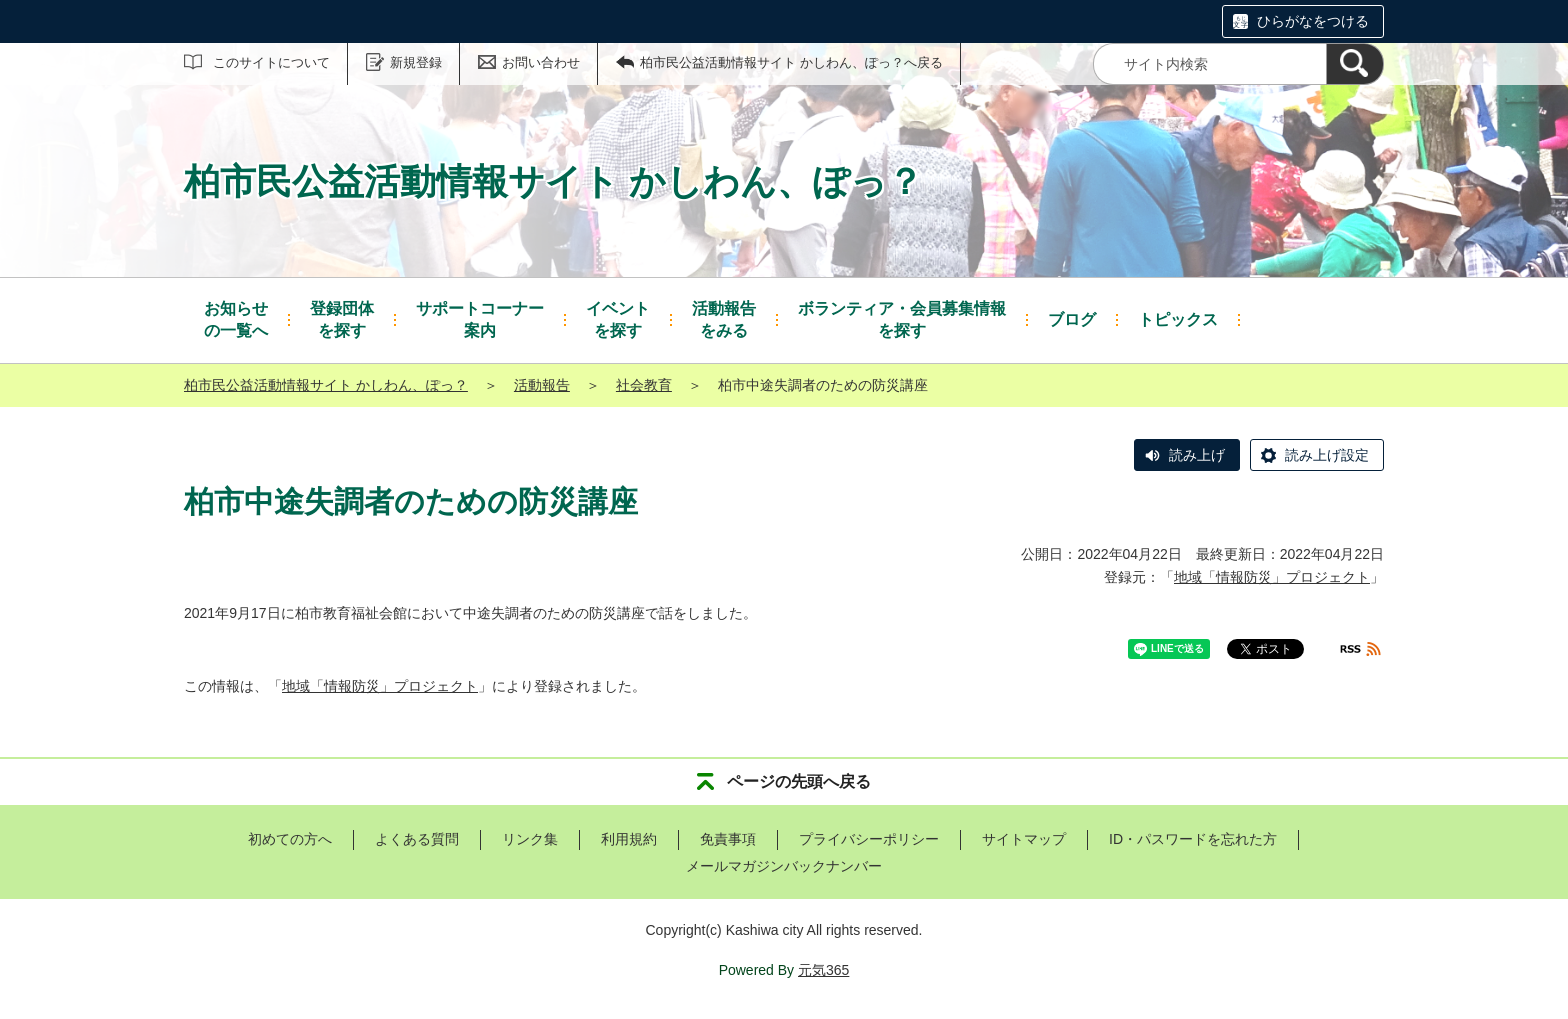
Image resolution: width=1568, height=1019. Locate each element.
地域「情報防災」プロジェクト (1272, 577)
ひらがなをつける (1313, 21)
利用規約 (629, 839)
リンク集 (530, 839)
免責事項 (728, 839)
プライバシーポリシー (869, 839)
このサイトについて (271, 62)
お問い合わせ (541, 62)
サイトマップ (1024, 839)
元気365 (823, 970)
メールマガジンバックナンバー (784, 866)
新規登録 (416, 62)
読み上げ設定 (1327, 455)
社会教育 (644, 385)
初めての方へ (290, 839)
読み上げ (1197, 455)
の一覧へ (236, 318)
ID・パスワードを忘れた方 (1193, 839)
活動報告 (542, 385)
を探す (342, 318)
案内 (480, 318)
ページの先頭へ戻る (799, 781)
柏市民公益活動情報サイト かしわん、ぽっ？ (326, 385)
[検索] (1355, 64)
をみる (724, 318)
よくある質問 (417, 839)
